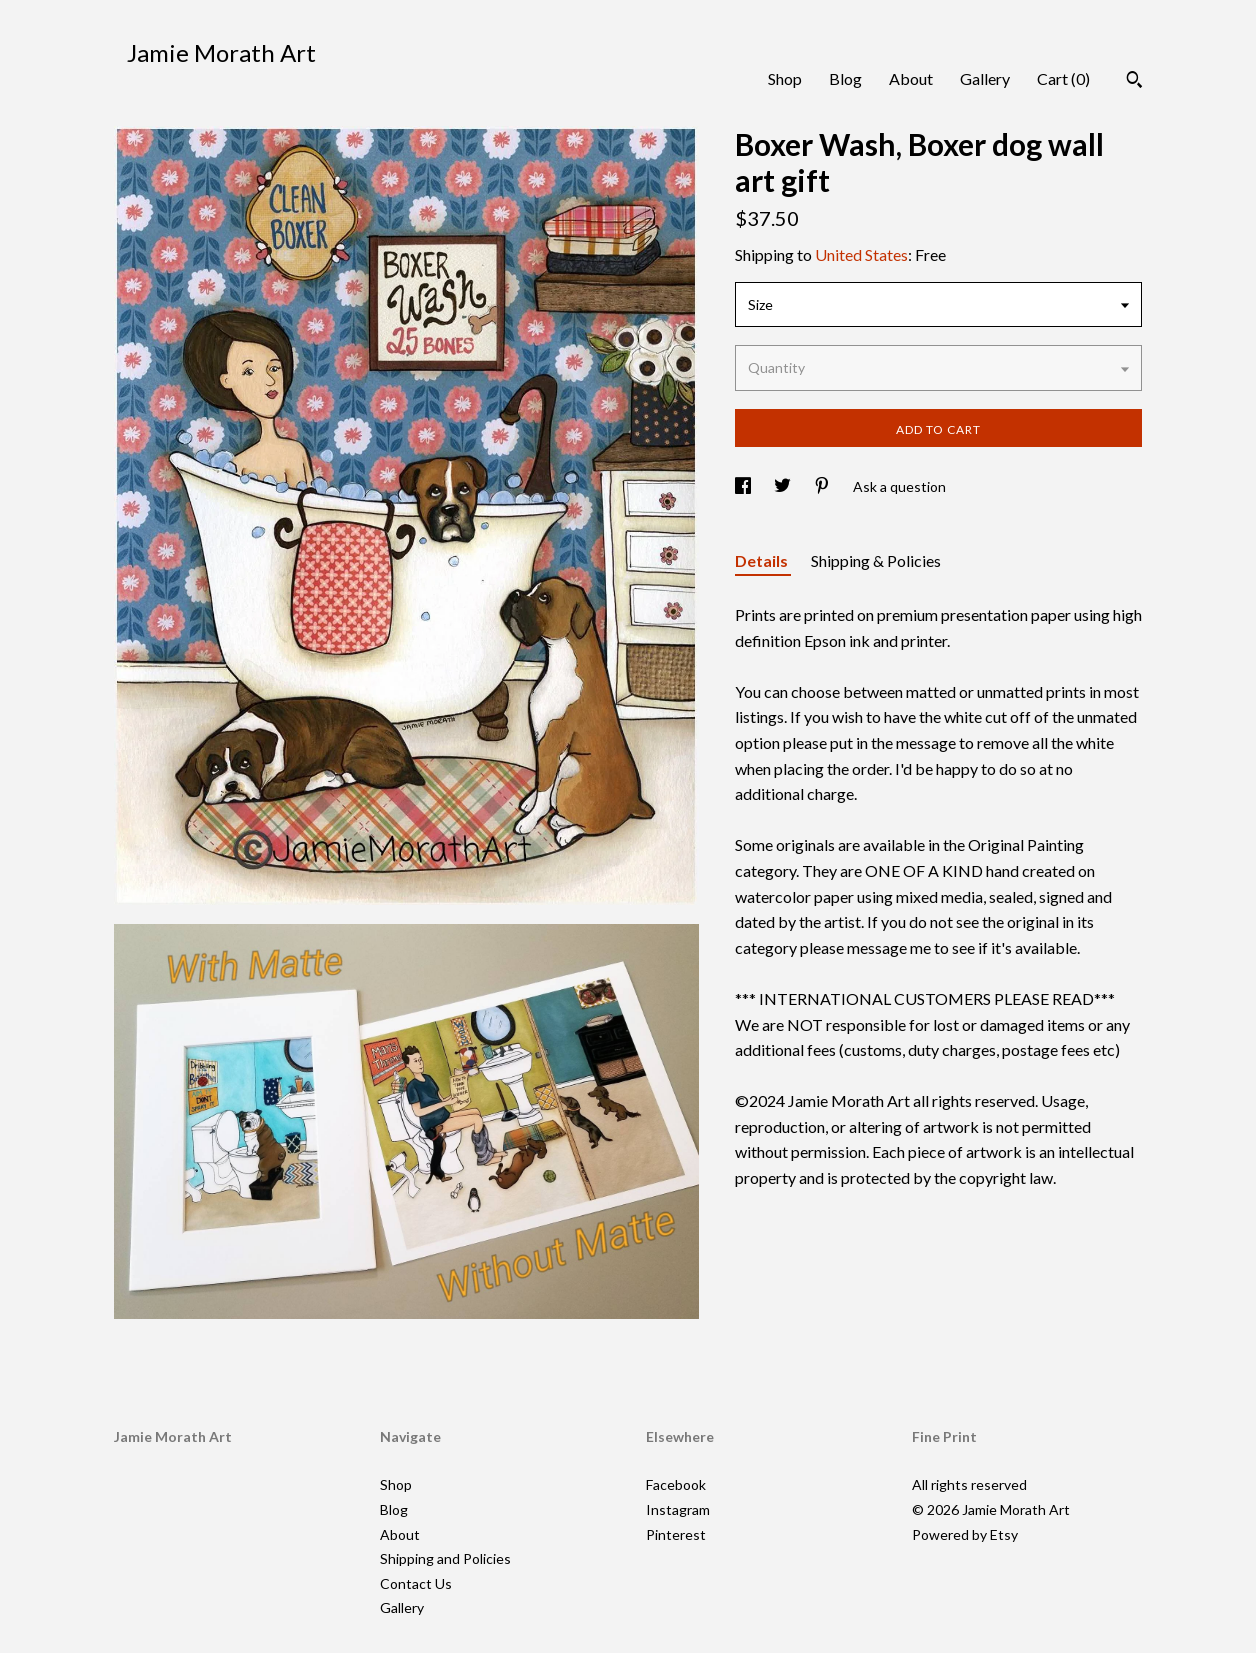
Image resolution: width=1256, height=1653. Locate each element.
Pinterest (676, 1534)
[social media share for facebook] (744, 486)
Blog (845, 78)
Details (763, 560)
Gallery (985, 78)
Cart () (1063, 78)
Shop (785, 78)
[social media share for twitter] (784, 486)
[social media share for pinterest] (823, 486)
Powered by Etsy (965, 1534)
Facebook (676, 1484)
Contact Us (416, 1583)
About (911, 78)
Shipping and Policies (445, 1558)
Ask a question (899, 486)
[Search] (1134, 82)
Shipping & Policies (876, 560)
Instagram (678, 1509)
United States (861, 254)
